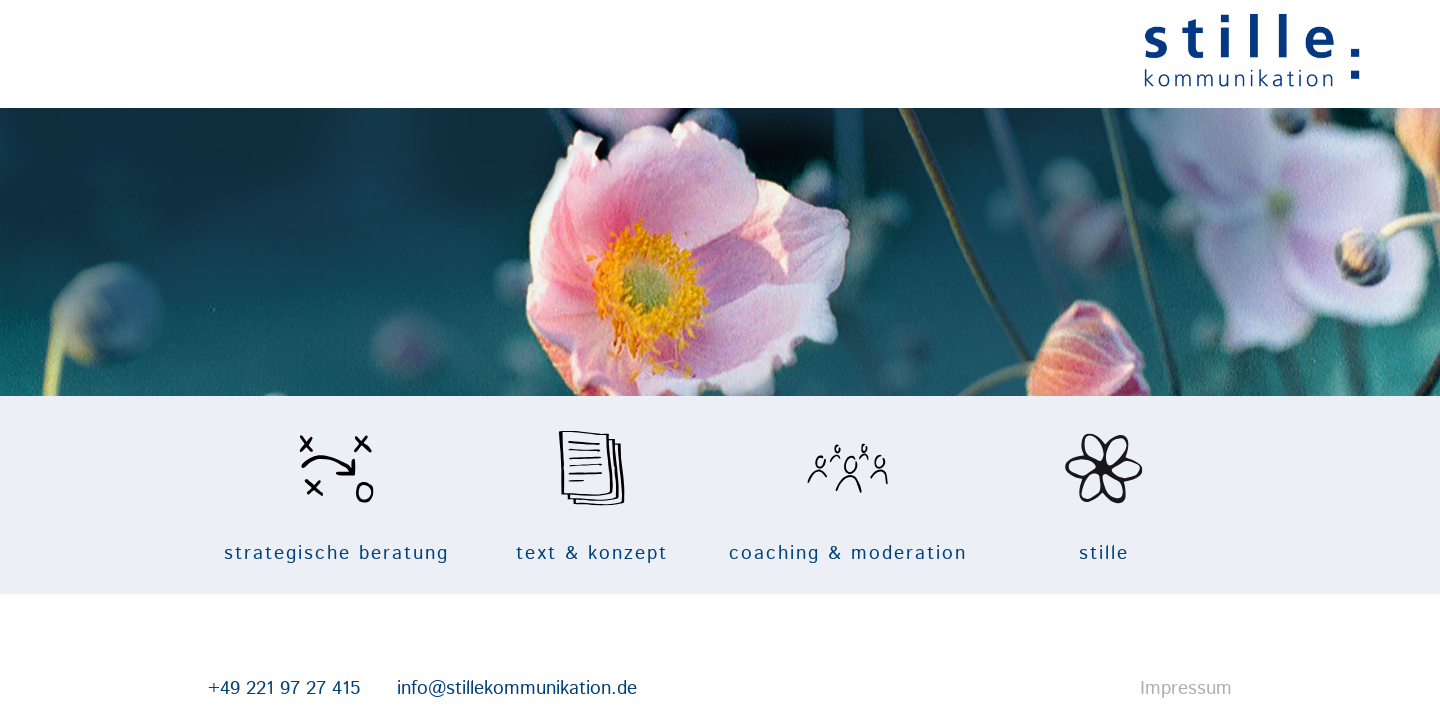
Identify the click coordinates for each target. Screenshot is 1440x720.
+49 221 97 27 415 (156, 688)
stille (1200, 496)
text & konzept (560, 496)
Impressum (1314, 688)
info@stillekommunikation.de (389, 688)
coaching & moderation (880, 496)
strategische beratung (240, 496)
